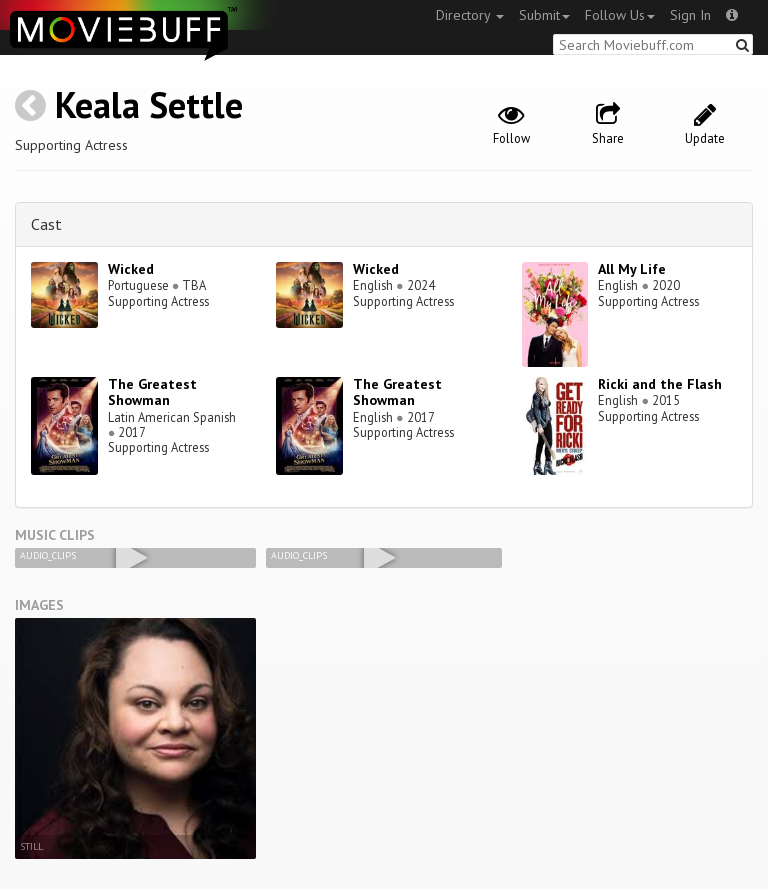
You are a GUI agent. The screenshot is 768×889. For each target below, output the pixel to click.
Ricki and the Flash (660, 384)
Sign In (690, 15)
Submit (544, 15)
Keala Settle (149, 104)
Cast (46, 224)
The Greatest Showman (152, 392)
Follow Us (620, 15)
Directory (470, 15)
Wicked (131, 269)
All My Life (632, 269)
